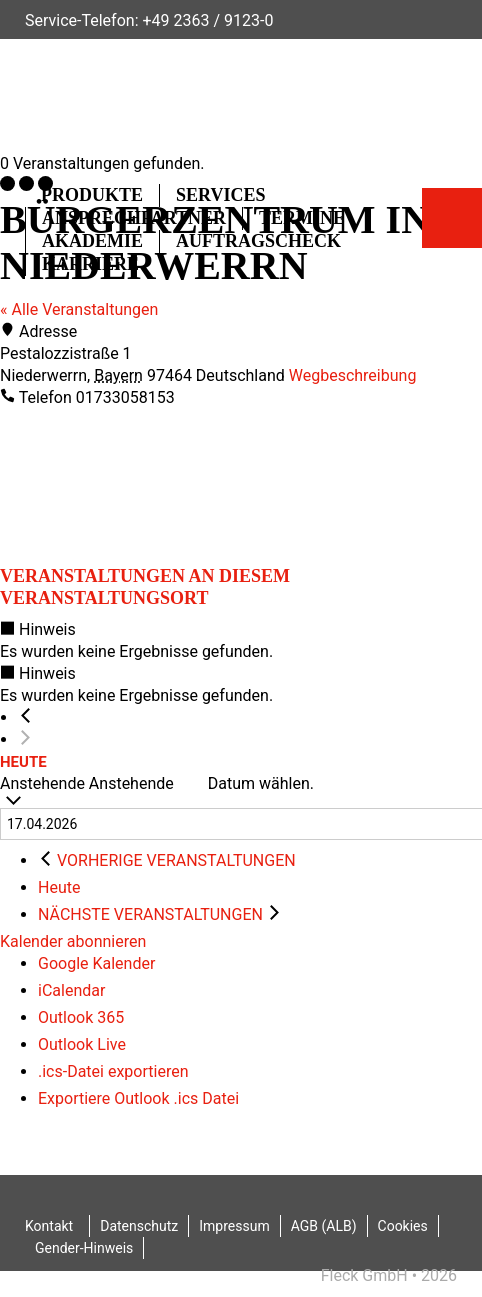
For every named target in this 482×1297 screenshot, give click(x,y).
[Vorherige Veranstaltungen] (25, 717)
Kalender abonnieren (73, 941)
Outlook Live (82, 1044)
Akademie (92, 241)
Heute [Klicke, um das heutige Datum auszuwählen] (59, 887)
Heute (23, 762)
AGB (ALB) (324, 1226)
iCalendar (71, 990)
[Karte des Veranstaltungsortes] (150, 484)
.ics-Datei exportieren (113, 1071)
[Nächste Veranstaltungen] (25, 740)
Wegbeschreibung (353, 375)
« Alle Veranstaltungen (79, 309)
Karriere (90, 264)
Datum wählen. (261, 783)
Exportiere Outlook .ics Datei (138, 1098)
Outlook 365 (81, 1017)
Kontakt (49, 1226)
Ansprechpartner (134, 218)
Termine (302, 218)
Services (220, 195)
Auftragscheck (258, 241)
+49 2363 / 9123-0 (207, 20)
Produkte (92, 195)
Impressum (234, 1226)
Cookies (403, 1226)
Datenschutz (139, 1226)
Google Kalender (96, 963)
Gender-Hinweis (84, 1248)
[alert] (241, 641)
